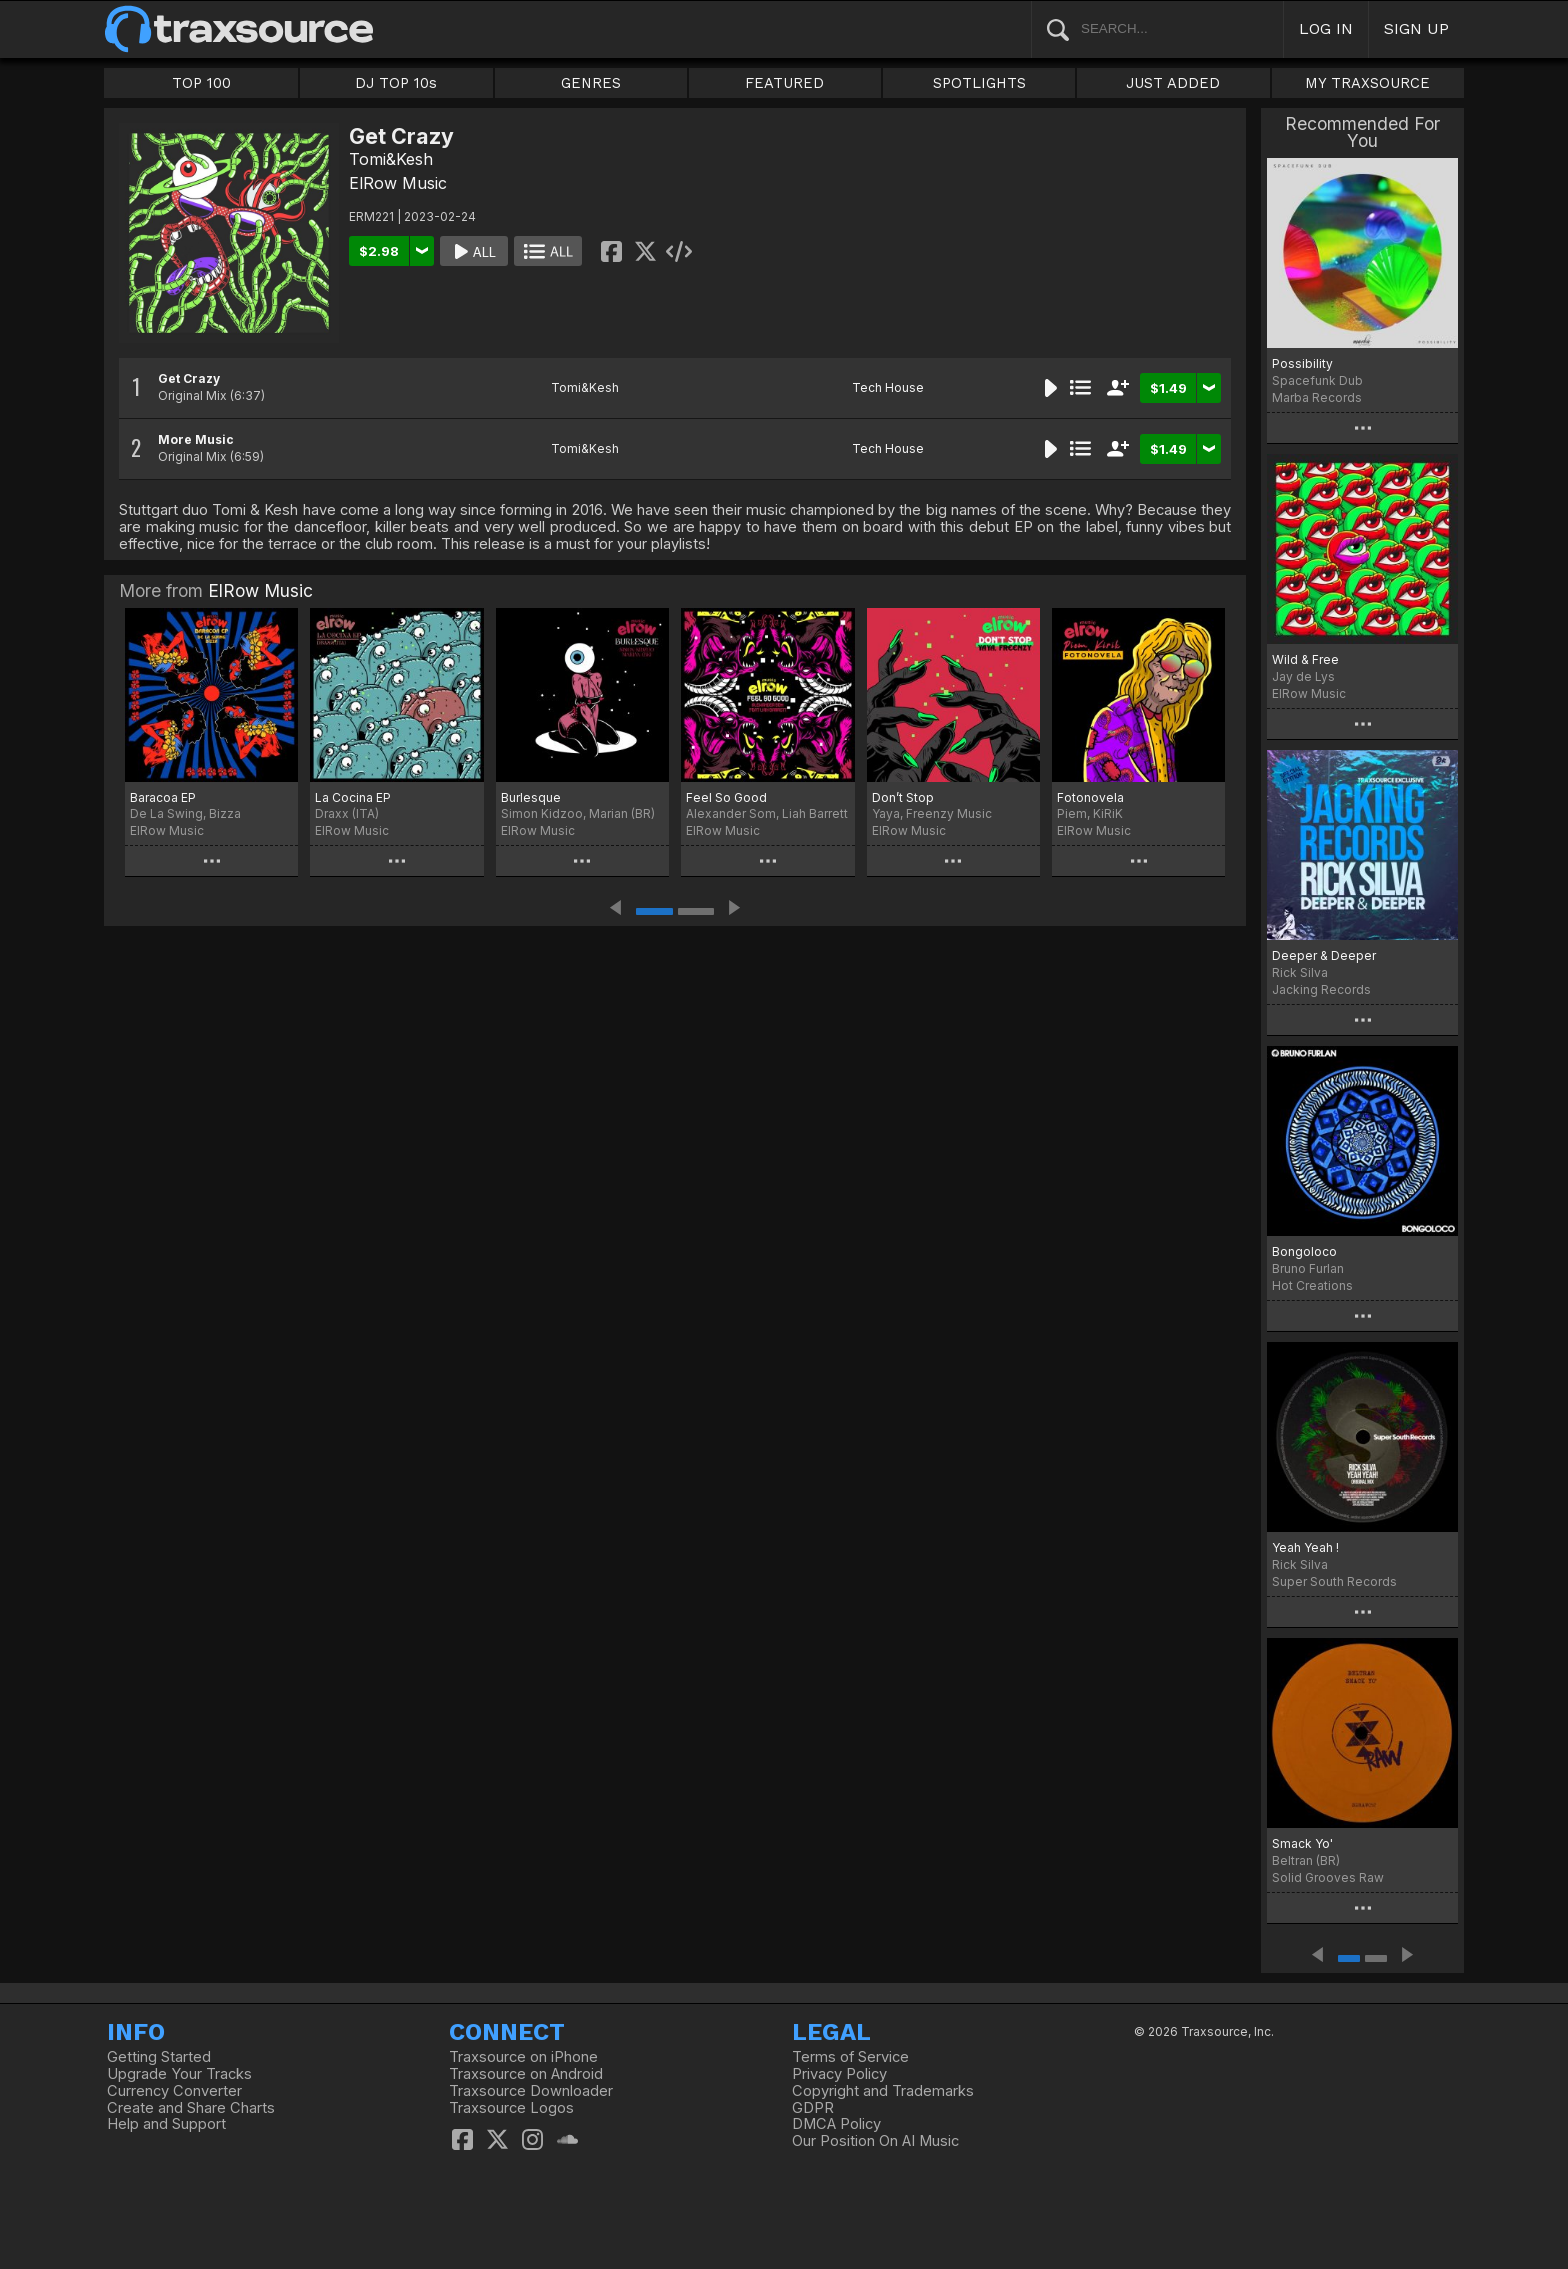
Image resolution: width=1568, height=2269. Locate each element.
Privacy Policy (839, 2074)
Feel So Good (726, 797)
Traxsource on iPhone (523, 2057)
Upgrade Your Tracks (179, 2074)
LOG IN (1326, 28)
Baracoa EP (163, 797)
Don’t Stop (903, 797)
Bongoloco (1304, 1251)
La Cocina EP (353, 797)
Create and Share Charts (191, 2108)
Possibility (1302, 363)
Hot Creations (1312, 1285)
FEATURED (784, 83)
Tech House (888, 387)
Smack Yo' (1302, 1843)
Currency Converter (174, 2091)
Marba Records (1317, 397)
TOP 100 (201, 83)
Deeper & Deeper (1324, 955)
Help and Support (166, 2124)
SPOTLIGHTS (979, 83)
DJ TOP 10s (396, 83)
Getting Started (159, 2057)
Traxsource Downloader (531, 2091)
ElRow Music (398, 183)
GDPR (813, 2108)
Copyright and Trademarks (883, 2091)
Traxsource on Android (526, 2074)
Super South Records (1334, 1581)
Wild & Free (1305, 659)
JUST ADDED (1173, 83)
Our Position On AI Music (875, 2141)
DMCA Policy (836, 2124)
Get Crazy (189, 378)
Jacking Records (1321, 989)
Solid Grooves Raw (1328, 1877)
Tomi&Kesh (391, 159)
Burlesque (531, 797)
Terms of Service (850, 2057)
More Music (196, 439)
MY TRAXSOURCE (1367, 83)
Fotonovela (1090, 797)
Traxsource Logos (511, 2108)
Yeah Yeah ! (1305, 1547)
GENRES (591, 83)
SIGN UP (1416, 28)
